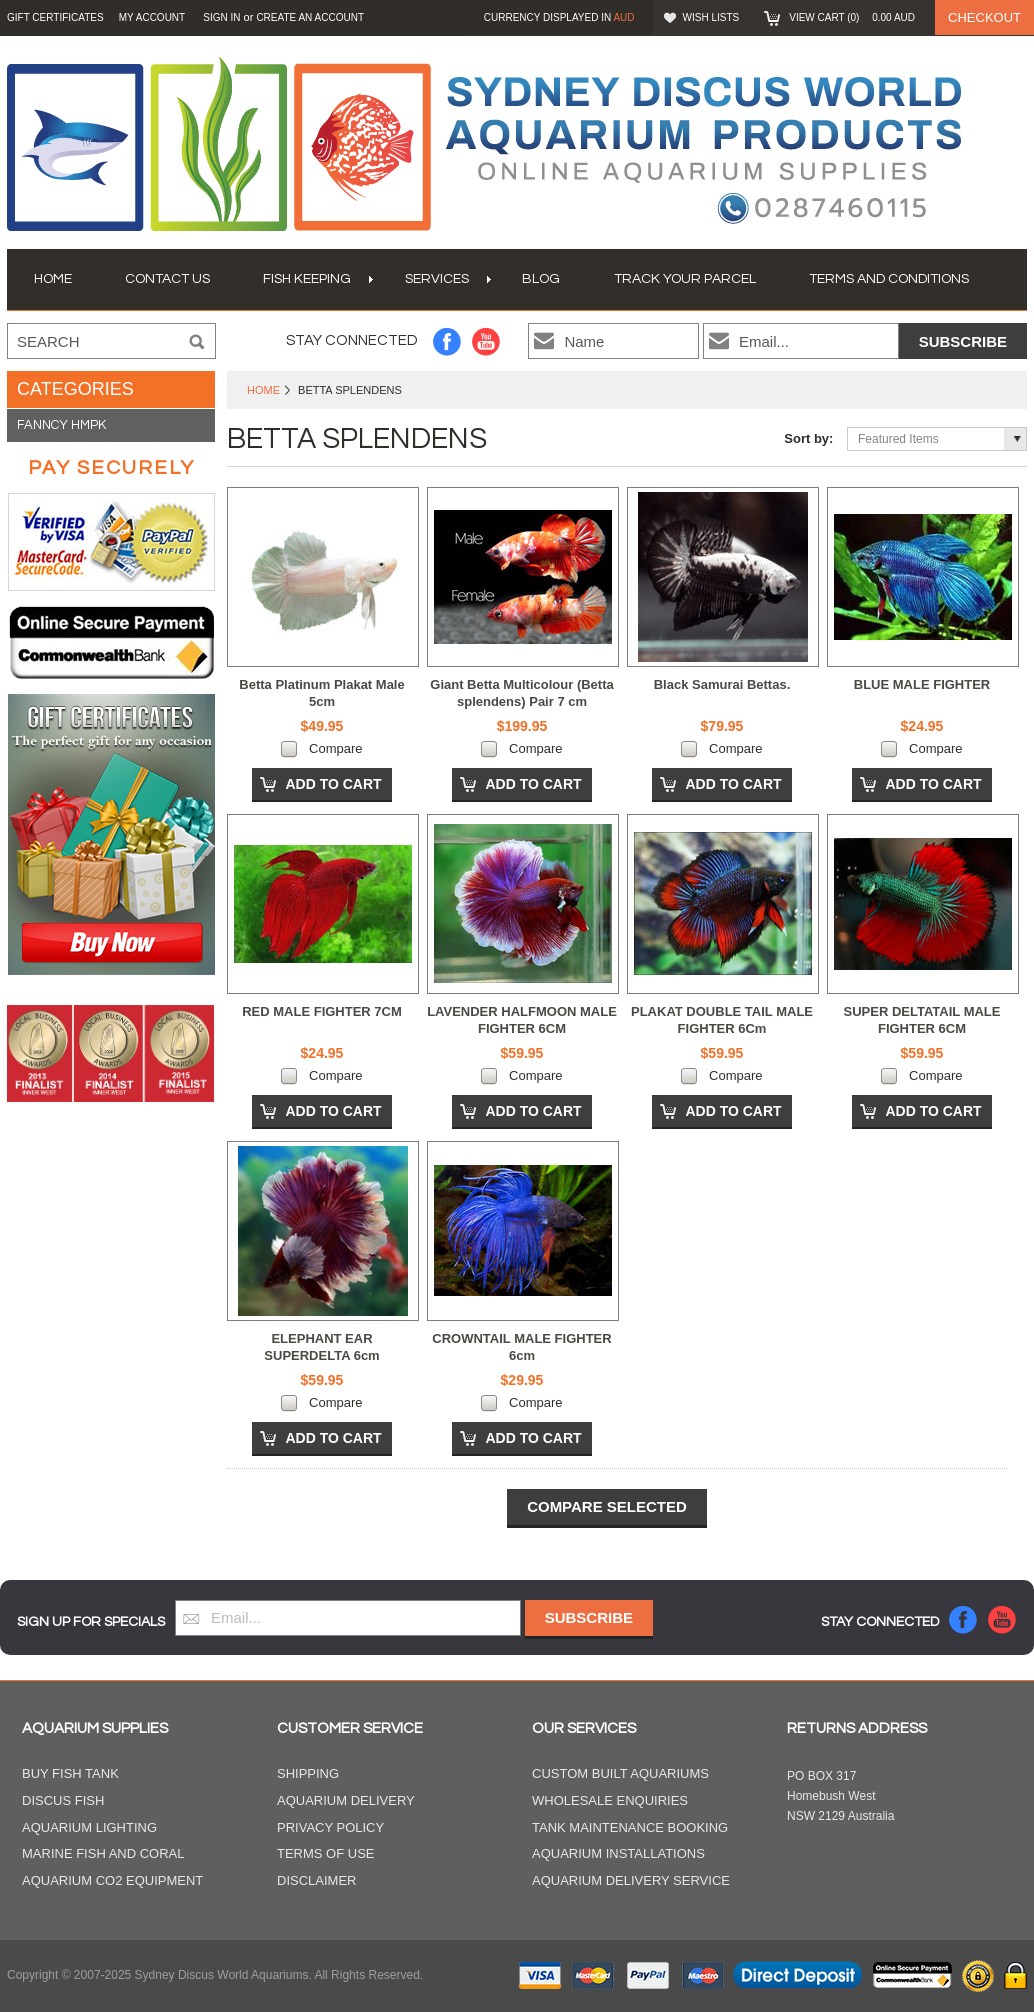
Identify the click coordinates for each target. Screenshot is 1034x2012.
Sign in (221, 17)
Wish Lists (711, 17)
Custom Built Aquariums (620, 1773)
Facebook (447, 341)
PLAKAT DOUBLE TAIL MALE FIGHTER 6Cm (722, 1020)
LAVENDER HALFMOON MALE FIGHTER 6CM (522, 1020)
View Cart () (852, 17)
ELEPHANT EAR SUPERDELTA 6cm (321, 1347)
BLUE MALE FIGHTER (922, 684)
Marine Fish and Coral (103, 1853)
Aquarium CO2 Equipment (112, 1880)
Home (263, 390)
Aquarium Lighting (89, 1827)
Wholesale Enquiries (610, 1800)
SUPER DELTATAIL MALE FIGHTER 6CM (922, 1020)
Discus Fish (63, 1800)
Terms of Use (326, 1853)
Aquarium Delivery (346, 1800)
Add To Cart (333, 784)
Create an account (310, 17)
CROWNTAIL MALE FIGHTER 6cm (521, 1347)
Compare (335, 748)
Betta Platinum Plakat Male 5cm (321, 693)
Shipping (308, 1773)
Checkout (984, 17)
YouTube (486, 341)
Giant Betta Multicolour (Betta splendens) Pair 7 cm (521, 693)
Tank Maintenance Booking (630, 1827)
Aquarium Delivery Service (631, 1880)
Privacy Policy (330, 1827)
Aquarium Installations (618, 1853)
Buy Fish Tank (70, 1773)
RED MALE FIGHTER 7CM (322, 1011)
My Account (152, 17)
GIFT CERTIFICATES (55, 17)
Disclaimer (316, 1880)
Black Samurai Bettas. (722, 684)
